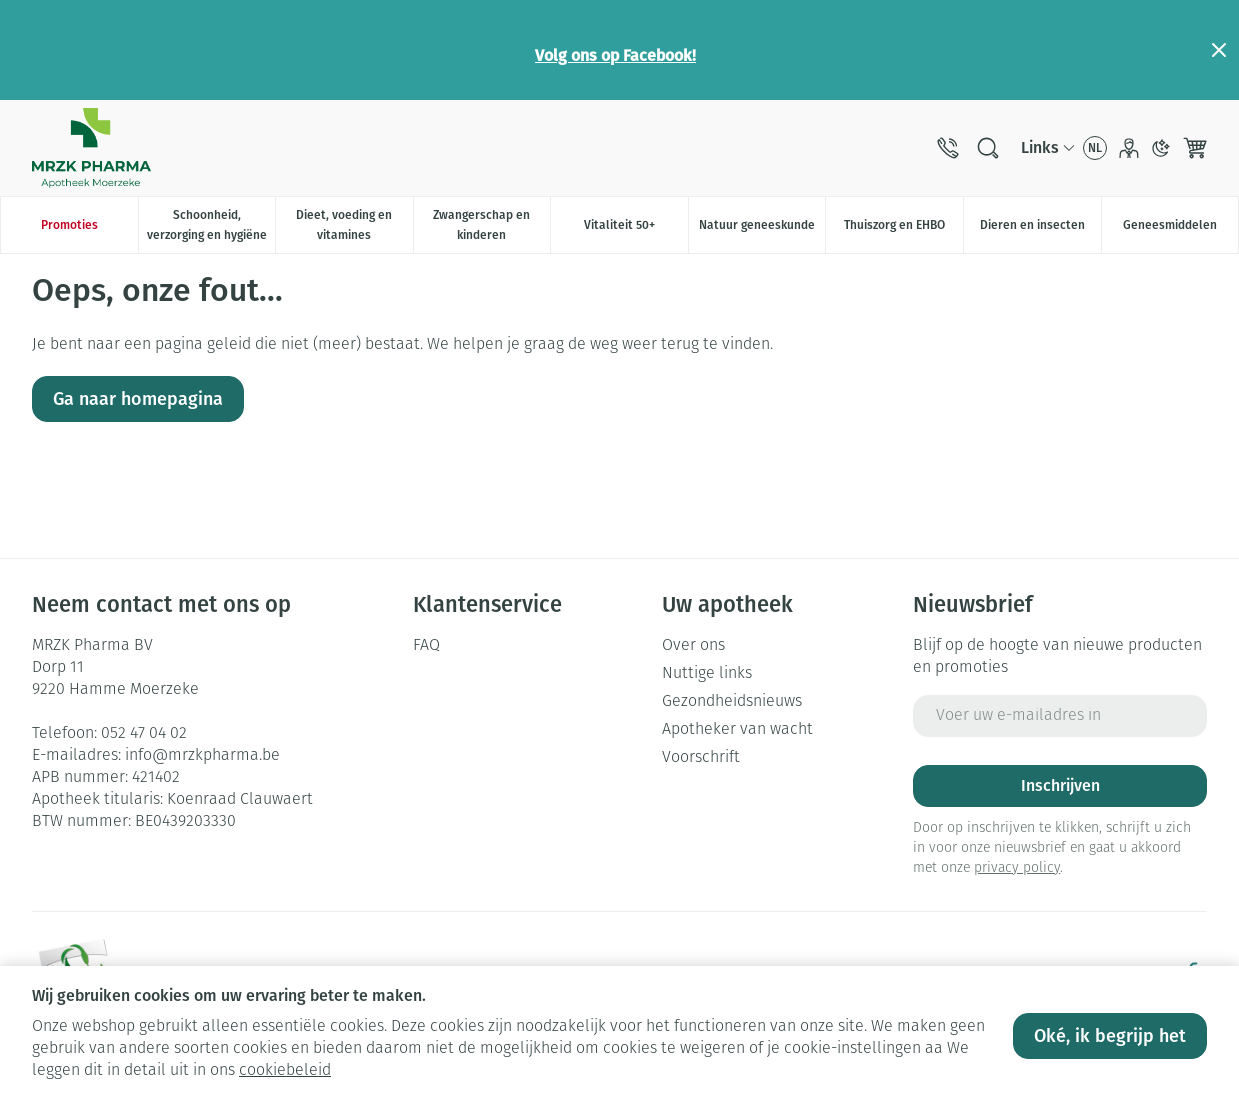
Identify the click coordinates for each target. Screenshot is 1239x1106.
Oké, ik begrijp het (1110, 1036)
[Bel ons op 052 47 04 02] (948, 148)
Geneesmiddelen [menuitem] (1180, 230)
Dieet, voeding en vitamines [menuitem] (354, 225)
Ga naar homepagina (138, 399)
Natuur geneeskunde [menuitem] (762, 230)
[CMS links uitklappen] (1048, 148)
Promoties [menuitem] (69, 225)
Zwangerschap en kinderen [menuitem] (491, 225)
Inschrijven (1060, 785)
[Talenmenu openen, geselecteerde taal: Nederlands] (1095, 148)
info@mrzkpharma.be (202, 756)
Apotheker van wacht (737, 730)
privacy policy (1017, 868)
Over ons (693, 646)
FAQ (426, 646)
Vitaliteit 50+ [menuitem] (636, 230)
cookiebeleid (285, 1071)
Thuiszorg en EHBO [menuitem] (903, 230)
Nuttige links (707, 674)
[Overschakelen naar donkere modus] (1161, 148)
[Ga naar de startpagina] (91, 148)
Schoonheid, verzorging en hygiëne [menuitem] (211, 225)
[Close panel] (1219, 50)
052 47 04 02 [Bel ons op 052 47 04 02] (144, 734)
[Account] (1129, 148)
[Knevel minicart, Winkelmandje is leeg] (1195, 148)
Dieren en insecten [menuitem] (1040, 230)
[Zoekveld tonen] (988, 148)
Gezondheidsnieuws (732, 702)
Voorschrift (701, 758)
